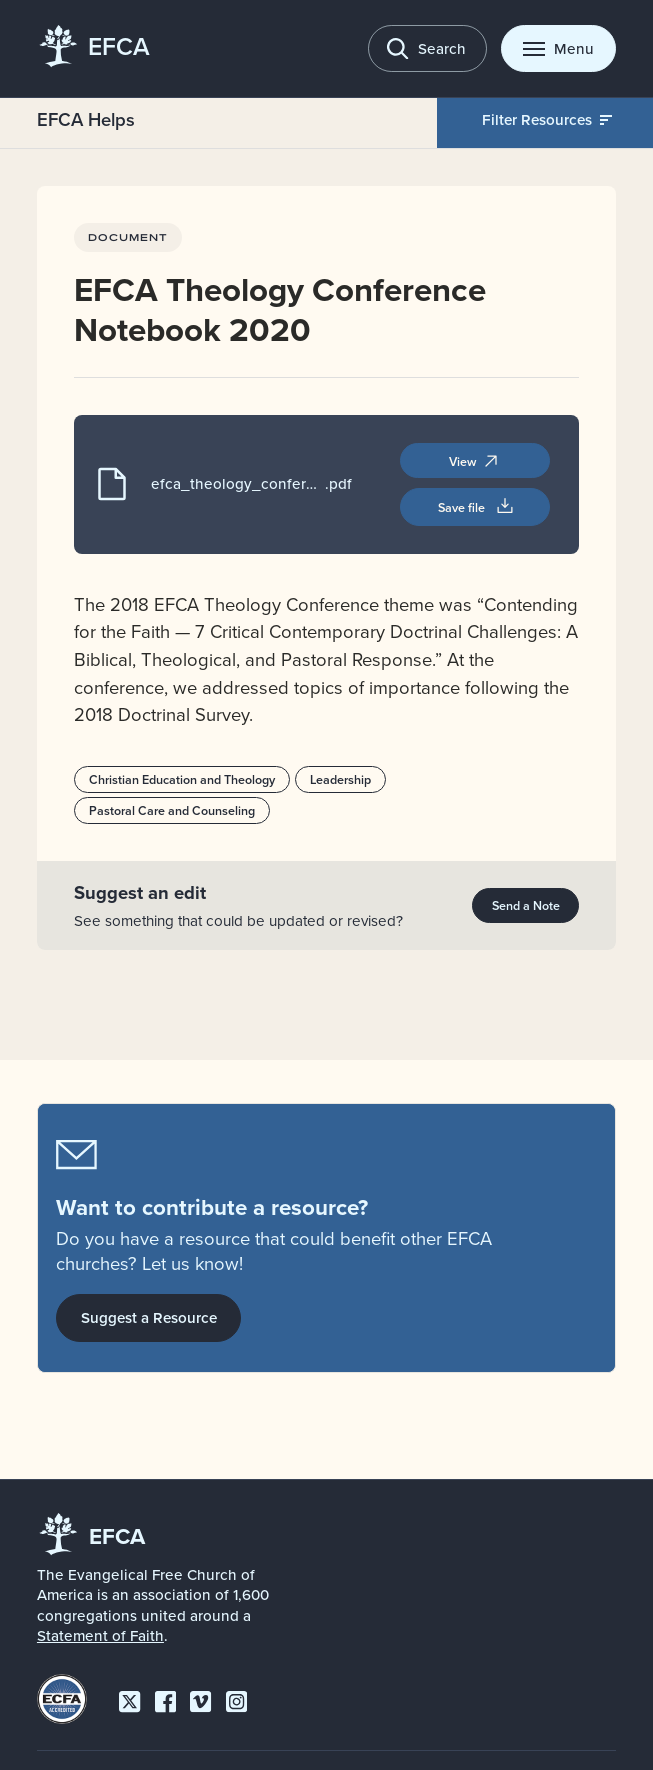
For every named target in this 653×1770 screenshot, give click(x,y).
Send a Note (526, 904)
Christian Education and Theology (182, 778)
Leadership (339, 778)
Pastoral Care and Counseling (172, 810)
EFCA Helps (86, 119)
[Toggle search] (427, 48)
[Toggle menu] (558, 48)
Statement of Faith (100, 1635)
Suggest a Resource (149, 1317)
